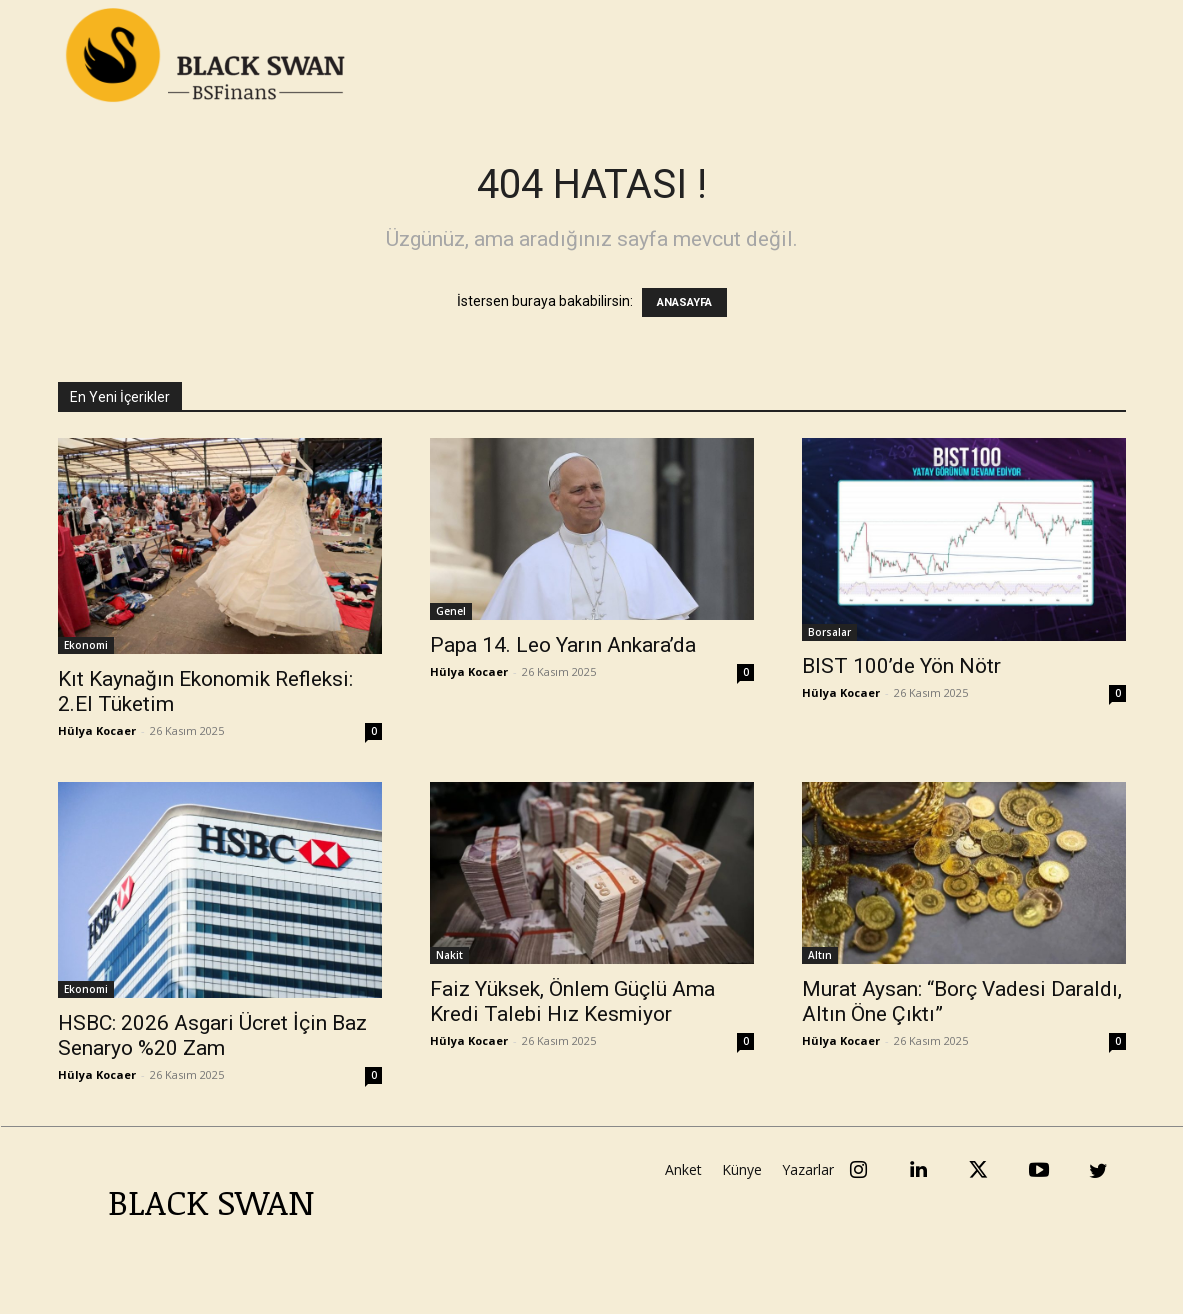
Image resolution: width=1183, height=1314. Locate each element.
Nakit (449, 955)
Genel (451, 611)
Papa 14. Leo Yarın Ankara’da (563, 645)
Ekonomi (86, 645)
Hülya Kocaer (97, 730)
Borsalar (829, 632)
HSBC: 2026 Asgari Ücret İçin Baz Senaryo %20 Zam (212, 1035)
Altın (820, 955)
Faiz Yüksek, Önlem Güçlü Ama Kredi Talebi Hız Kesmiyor (572, 1001)
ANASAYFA (684, 302)
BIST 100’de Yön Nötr (901, 666)
